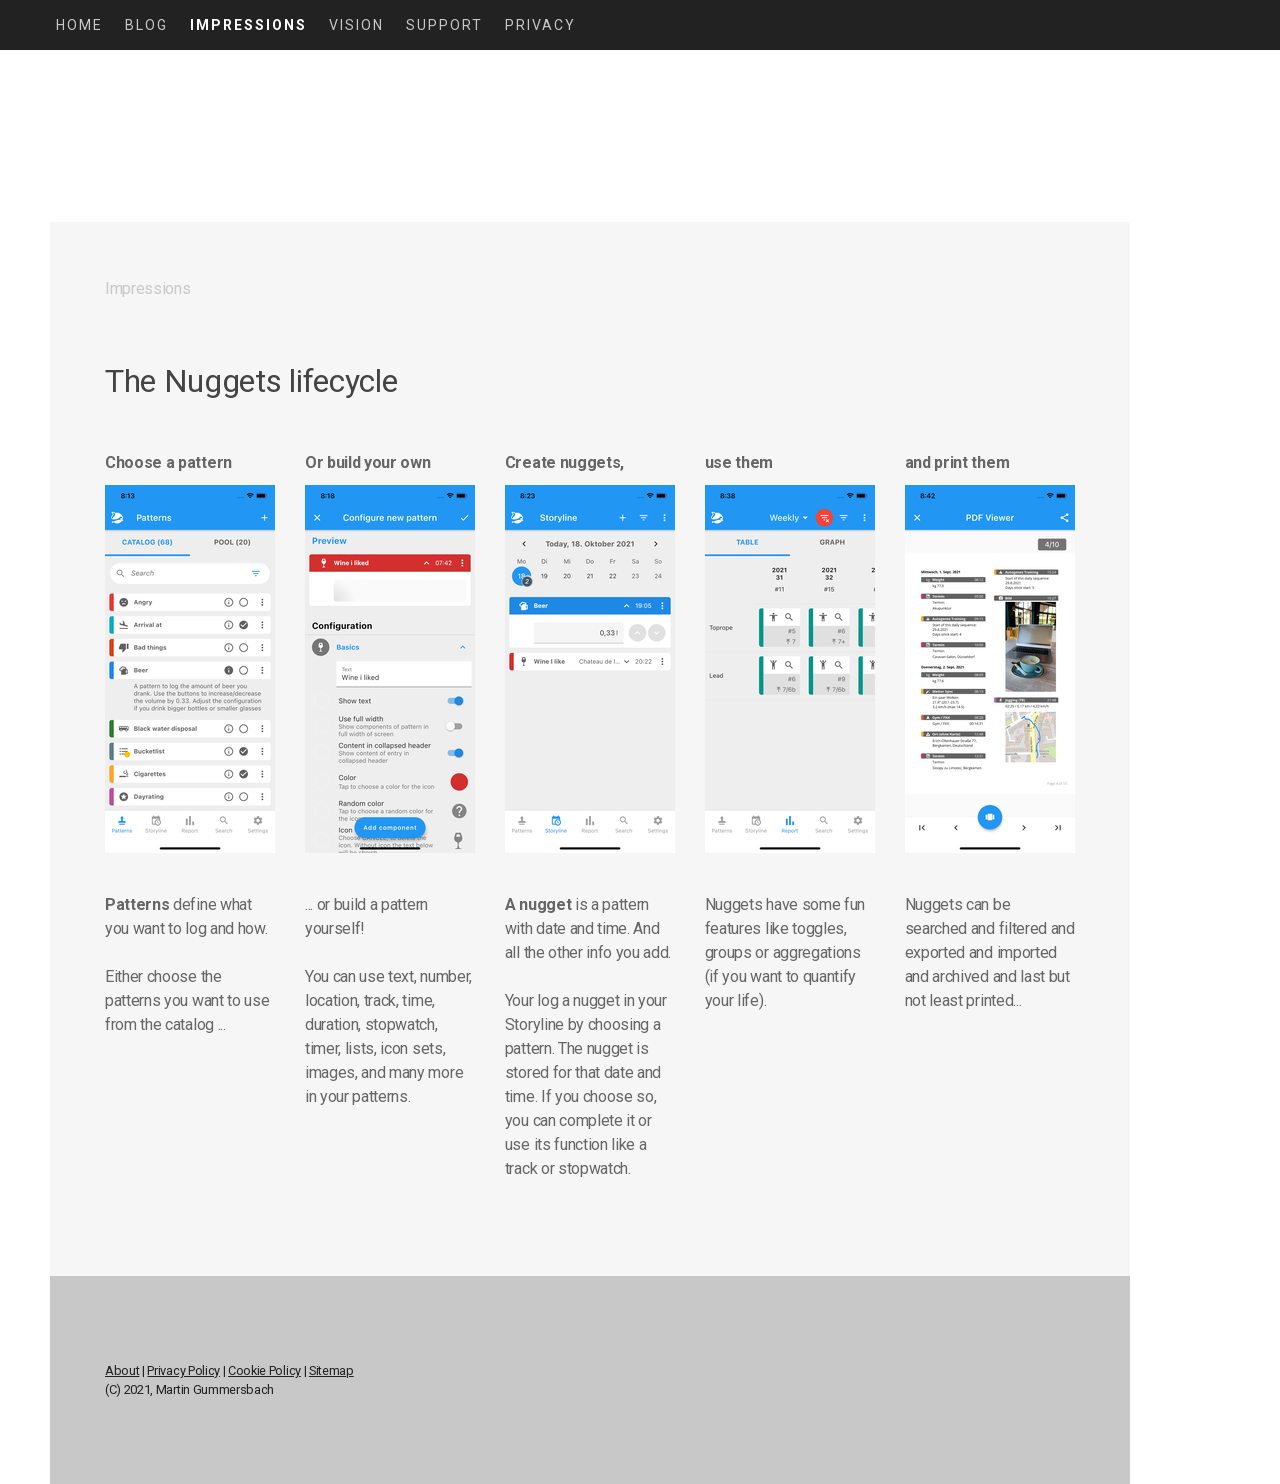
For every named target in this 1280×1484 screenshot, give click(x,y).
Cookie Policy (264, 1370)
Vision (356, 25)
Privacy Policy (183, 1370)
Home (79, 25)
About (122, 1370)
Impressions (248, 25)
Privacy (540, 25)
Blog (146, 25)
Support (444, 25)
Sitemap (331, 1370)
